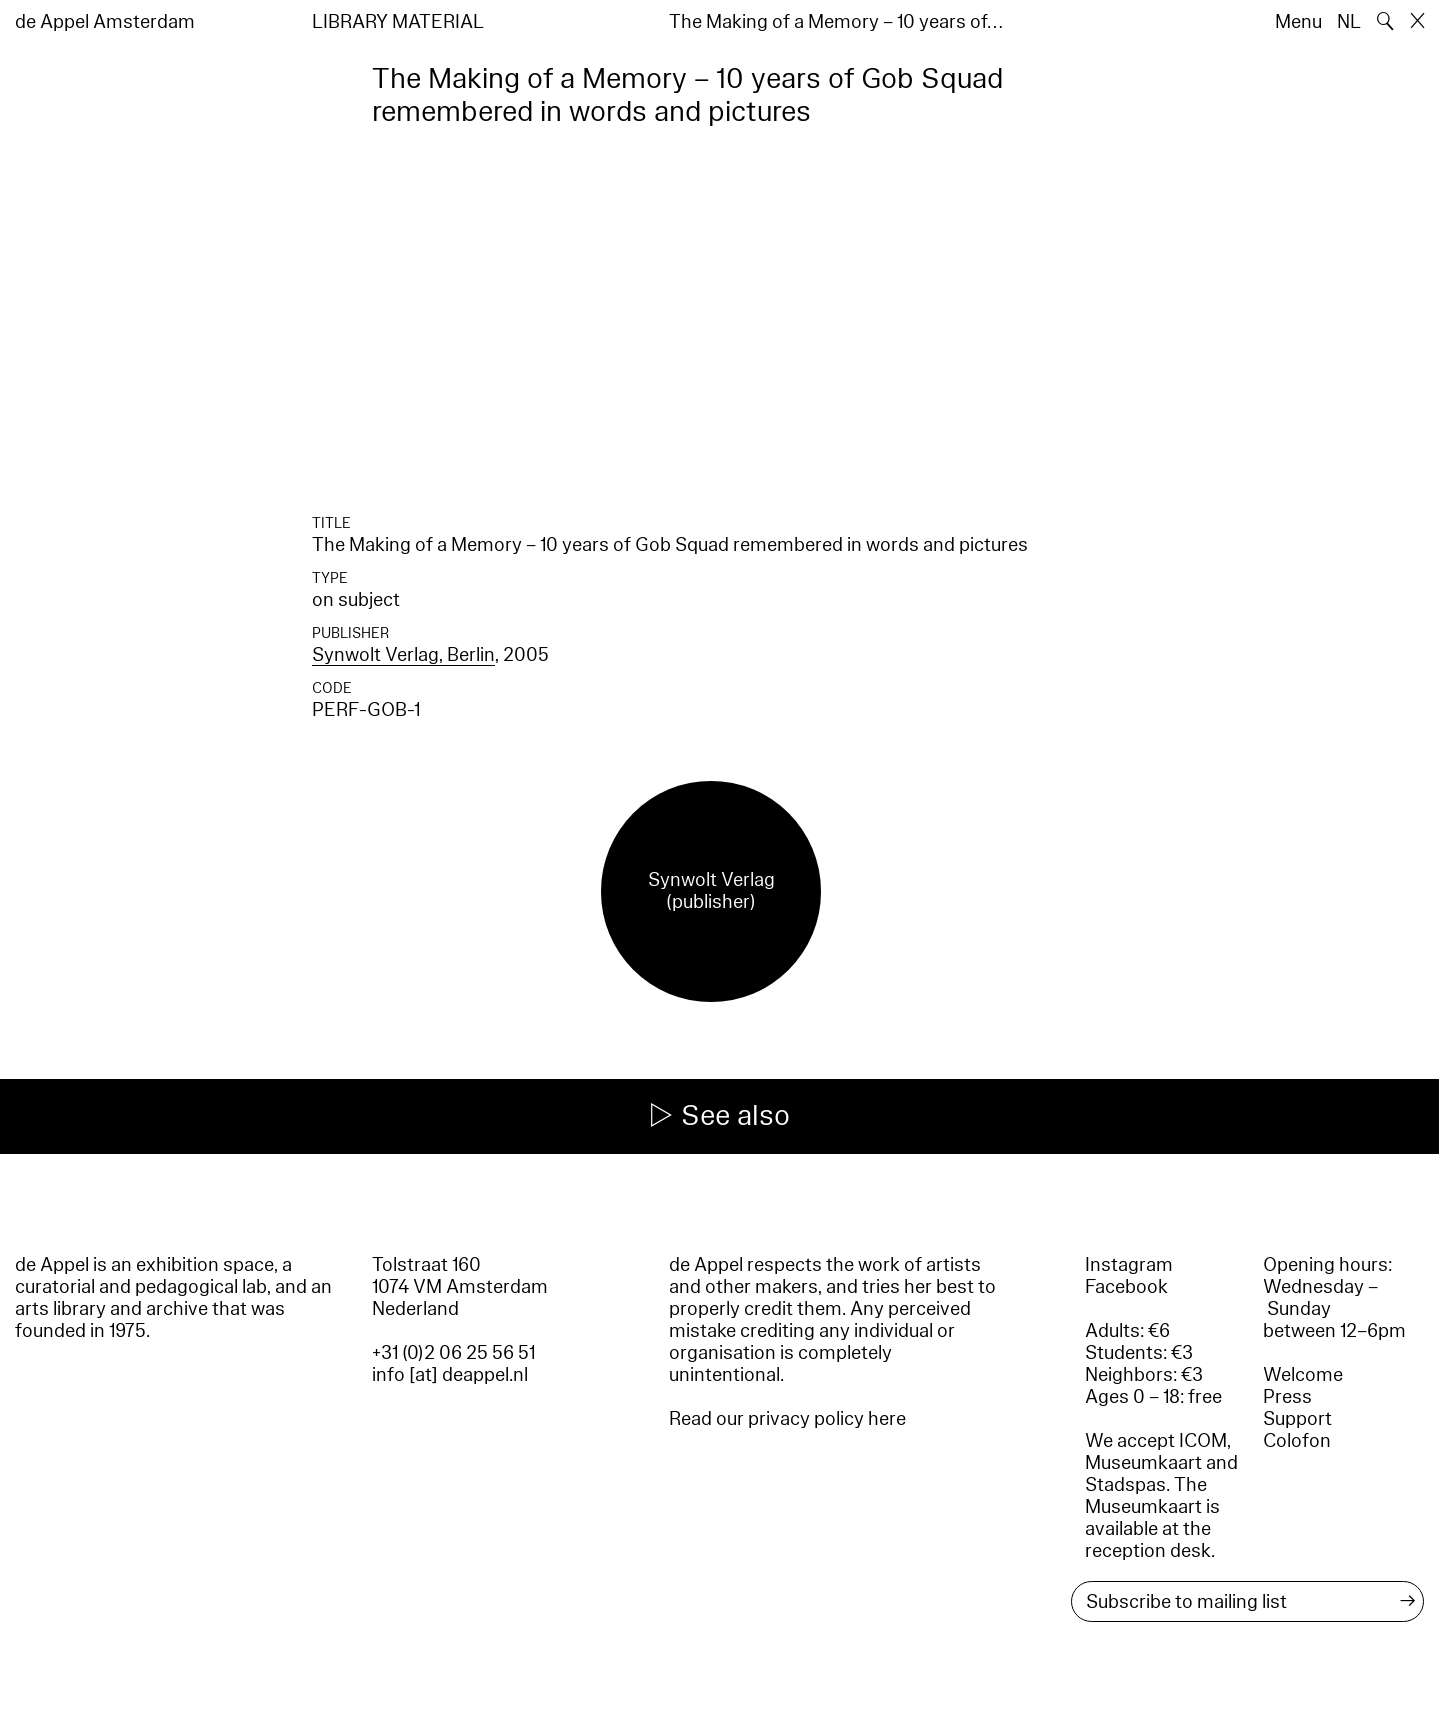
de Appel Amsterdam (105, 22)
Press (1287, 1397)
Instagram (1129, 1265)
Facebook (1126, 1287)
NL (1349, 22)
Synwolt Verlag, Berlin (403, 655)
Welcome (1303, 1375)
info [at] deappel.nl (450, 1375)
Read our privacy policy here (787, 1419)
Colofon (1297, 1441)
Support (1297, 1419)
